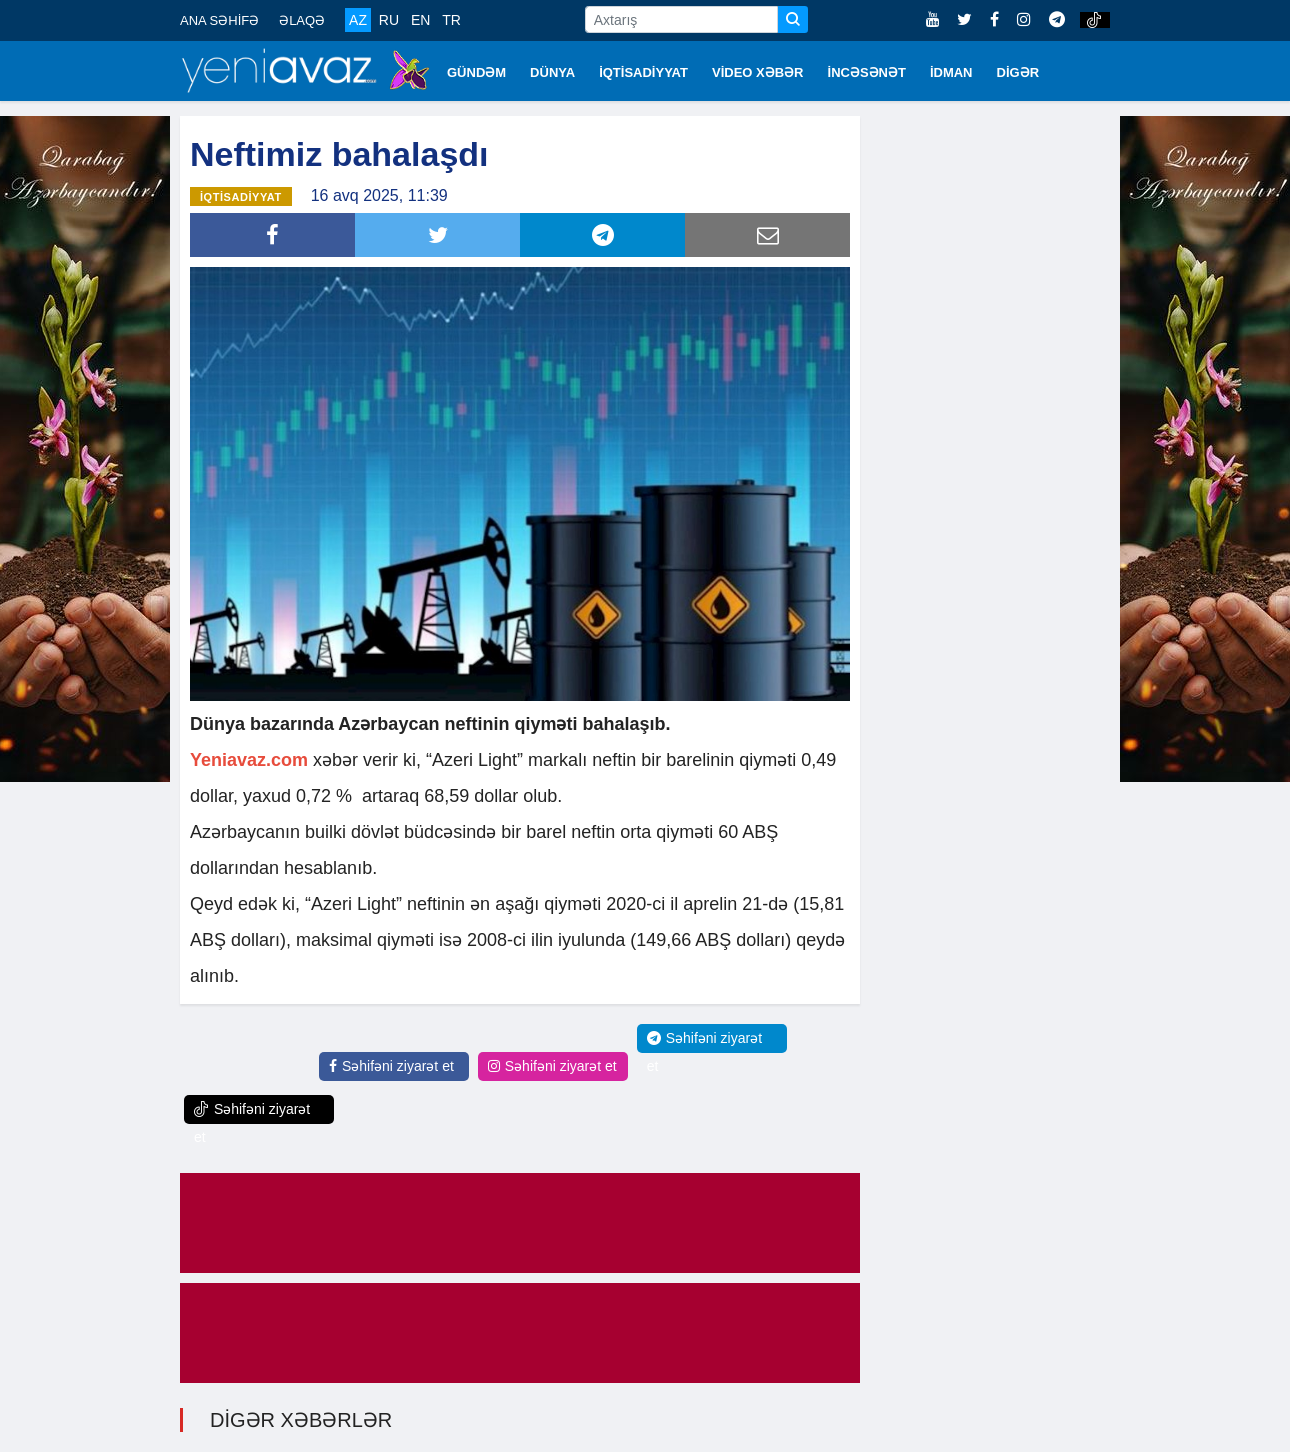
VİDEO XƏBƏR (758, 72)
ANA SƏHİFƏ (219, 20)
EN (420, 20)
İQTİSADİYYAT (643, 72)
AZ (358, 20)
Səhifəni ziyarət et (391, 1066)
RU (389, 20)
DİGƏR (1018, 72)
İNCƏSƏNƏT (867, 72)
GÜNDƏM (476, 72)
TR (451, 20)
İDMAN (951, 72)
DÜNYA (552, 72)
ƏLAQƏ (302, 20)
